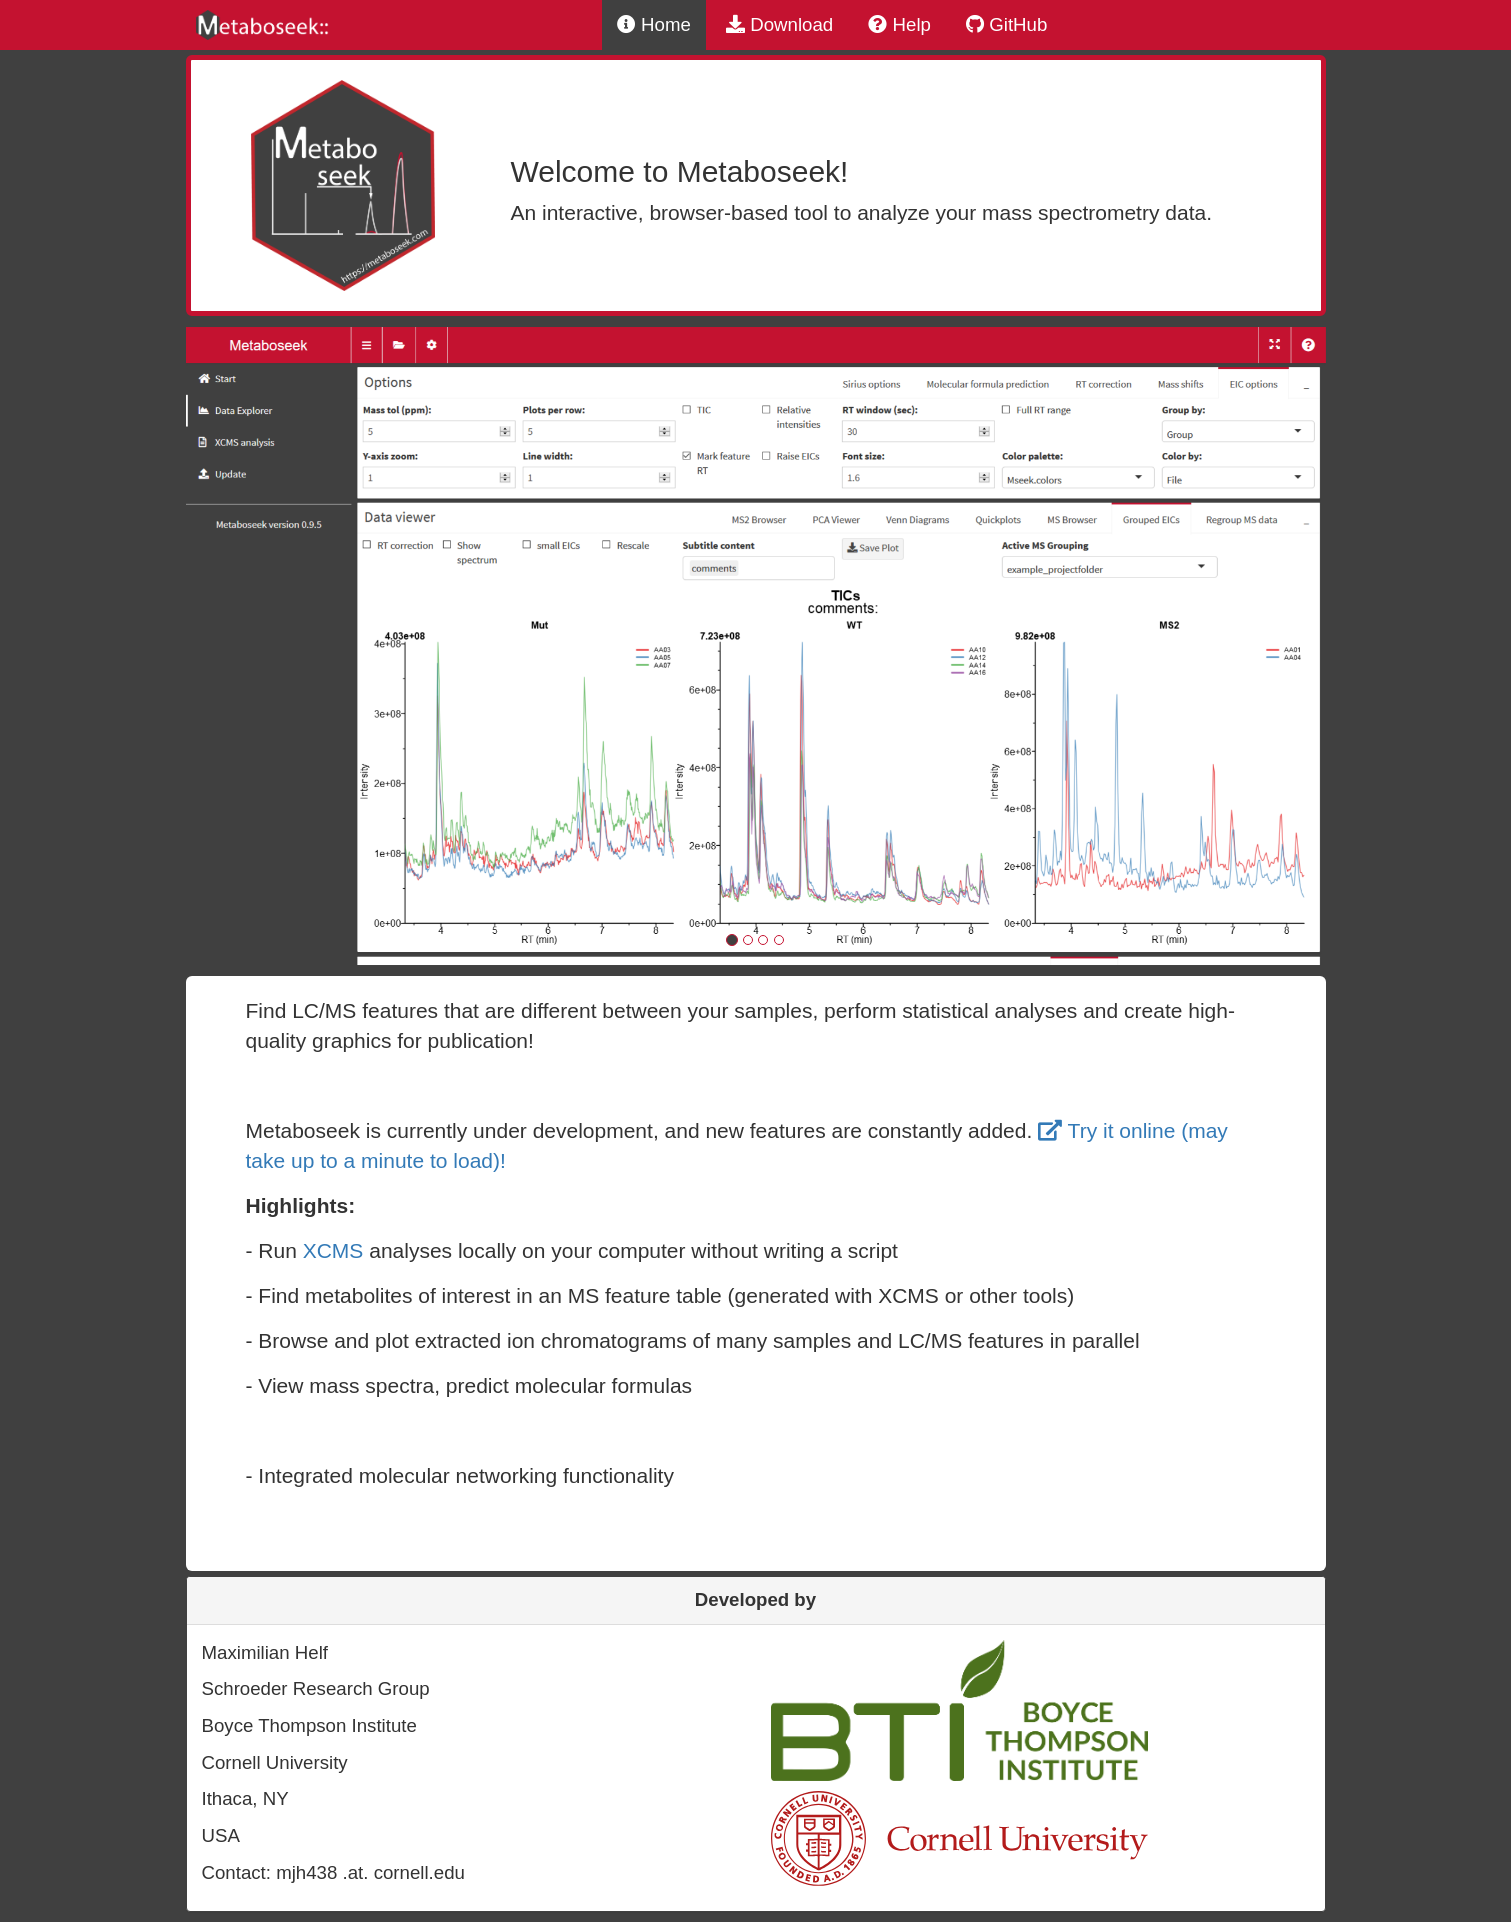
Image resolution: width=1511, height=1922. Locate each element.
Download (779, 24)
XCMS (333, 1250)
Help (899, 24)
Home (654, 24)
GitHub (1006, 24)
